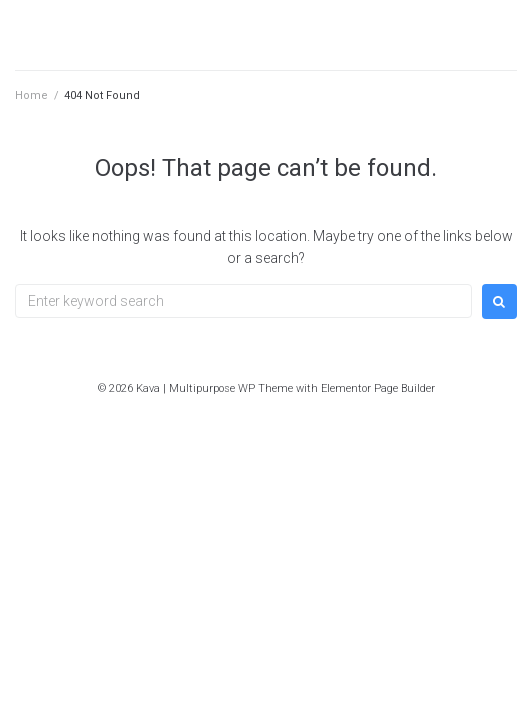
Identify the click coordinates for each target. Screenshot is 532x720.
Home (31, 95)
